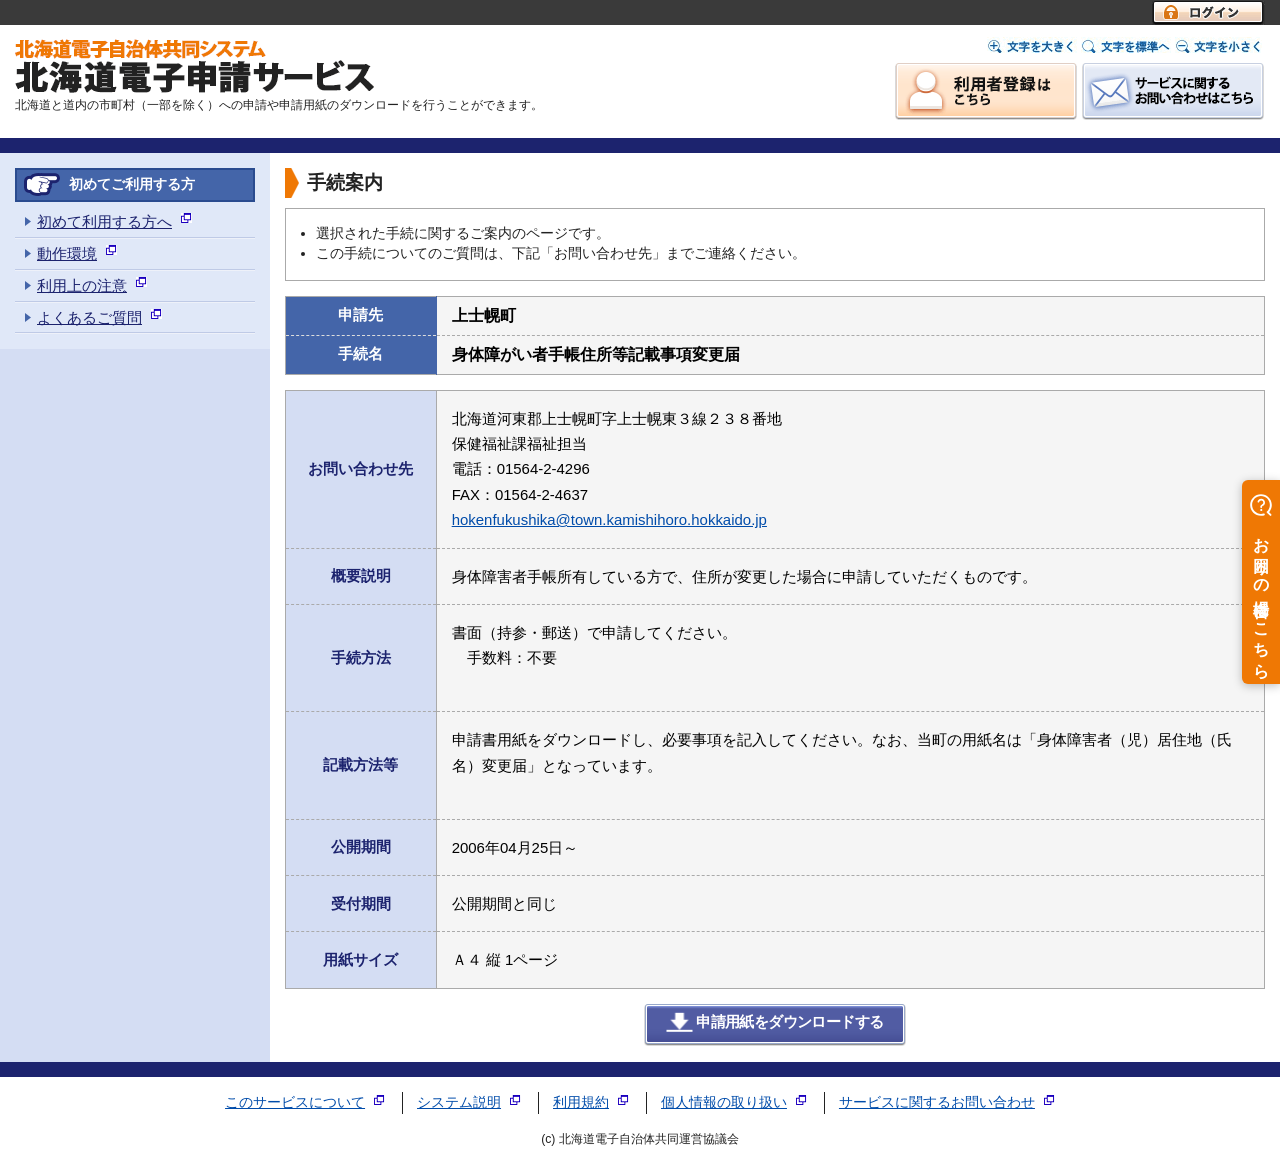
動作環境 (67, 253)
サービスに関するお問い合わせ (937, 1102)
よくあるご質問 (89, 317)
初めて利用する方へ (104, 221)
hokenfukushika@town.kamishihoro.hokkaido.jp (609, 519)
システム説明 (459, 1102)
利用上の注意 (82, 285)
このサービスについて (295, 1102)
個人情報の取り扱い (724, 1102)
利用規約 (581, 1102)
